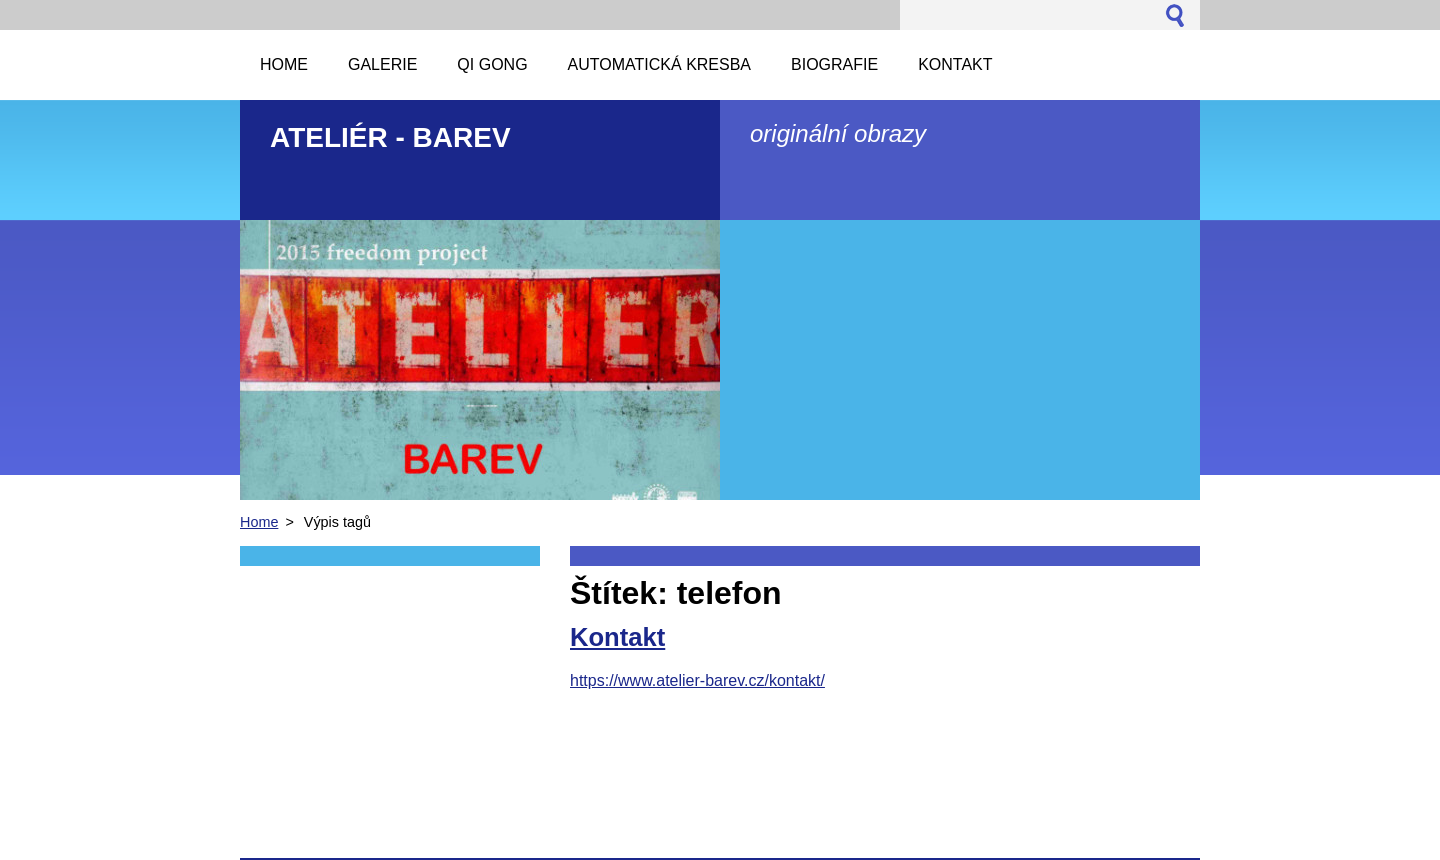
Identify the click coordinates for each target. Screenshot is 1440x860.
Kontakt (617, 637)
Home (259, 522)
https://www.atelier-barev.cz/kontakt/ (697, 680)
